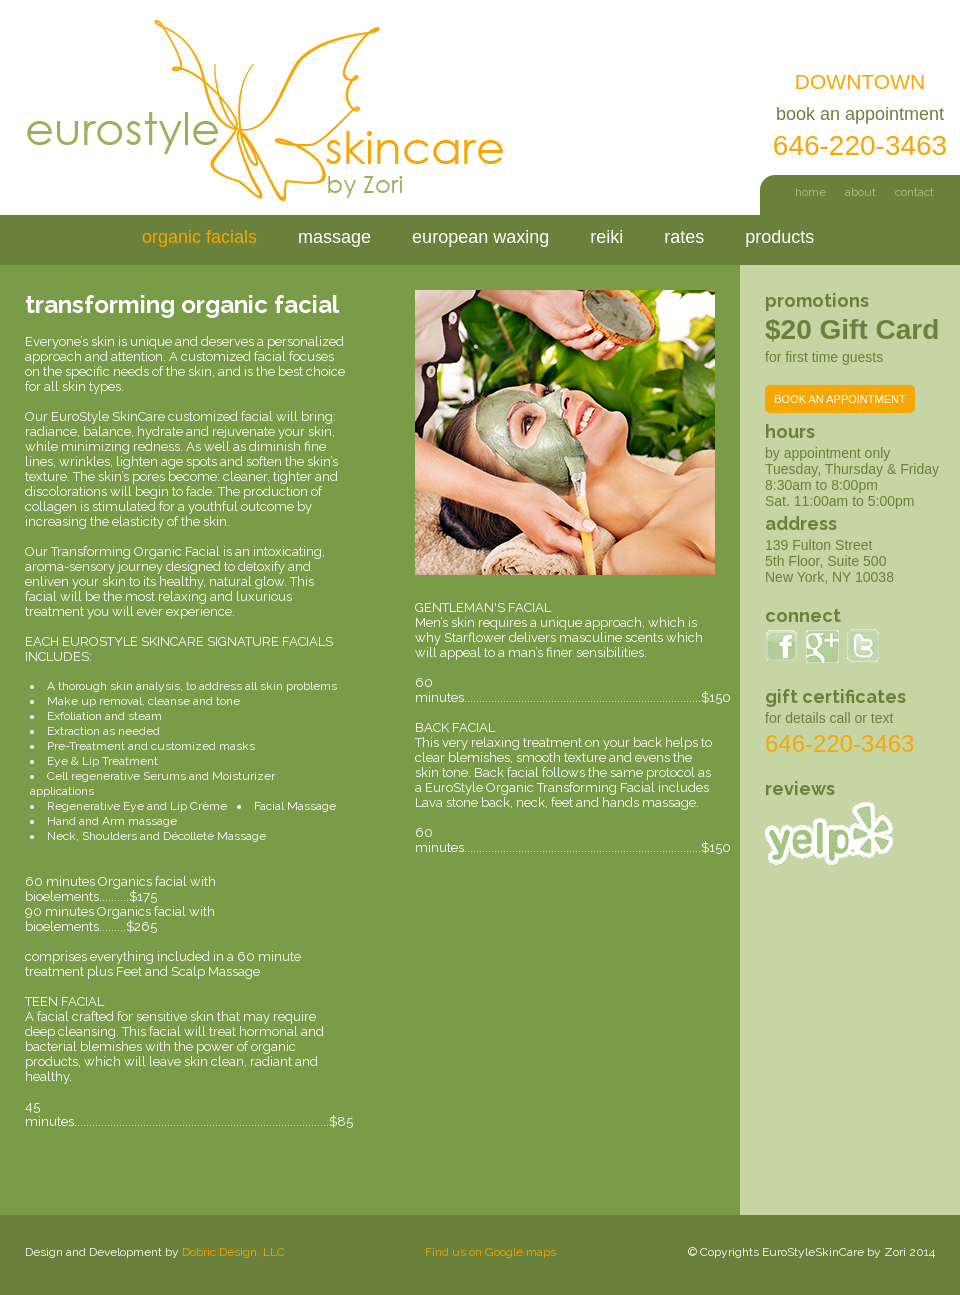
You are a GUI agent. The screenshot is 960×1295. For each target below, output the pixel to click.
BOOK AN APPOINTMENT (839, 399)
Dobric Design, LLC (233, 1252)
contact (914, 192)
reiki (606, 237)
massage (334, 237)
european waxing (480, 237)
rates (684, 237)
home (810, 192)
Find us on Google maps (490, 1252)
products (779, 237)
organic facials (199, 237)
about (860, 192)
